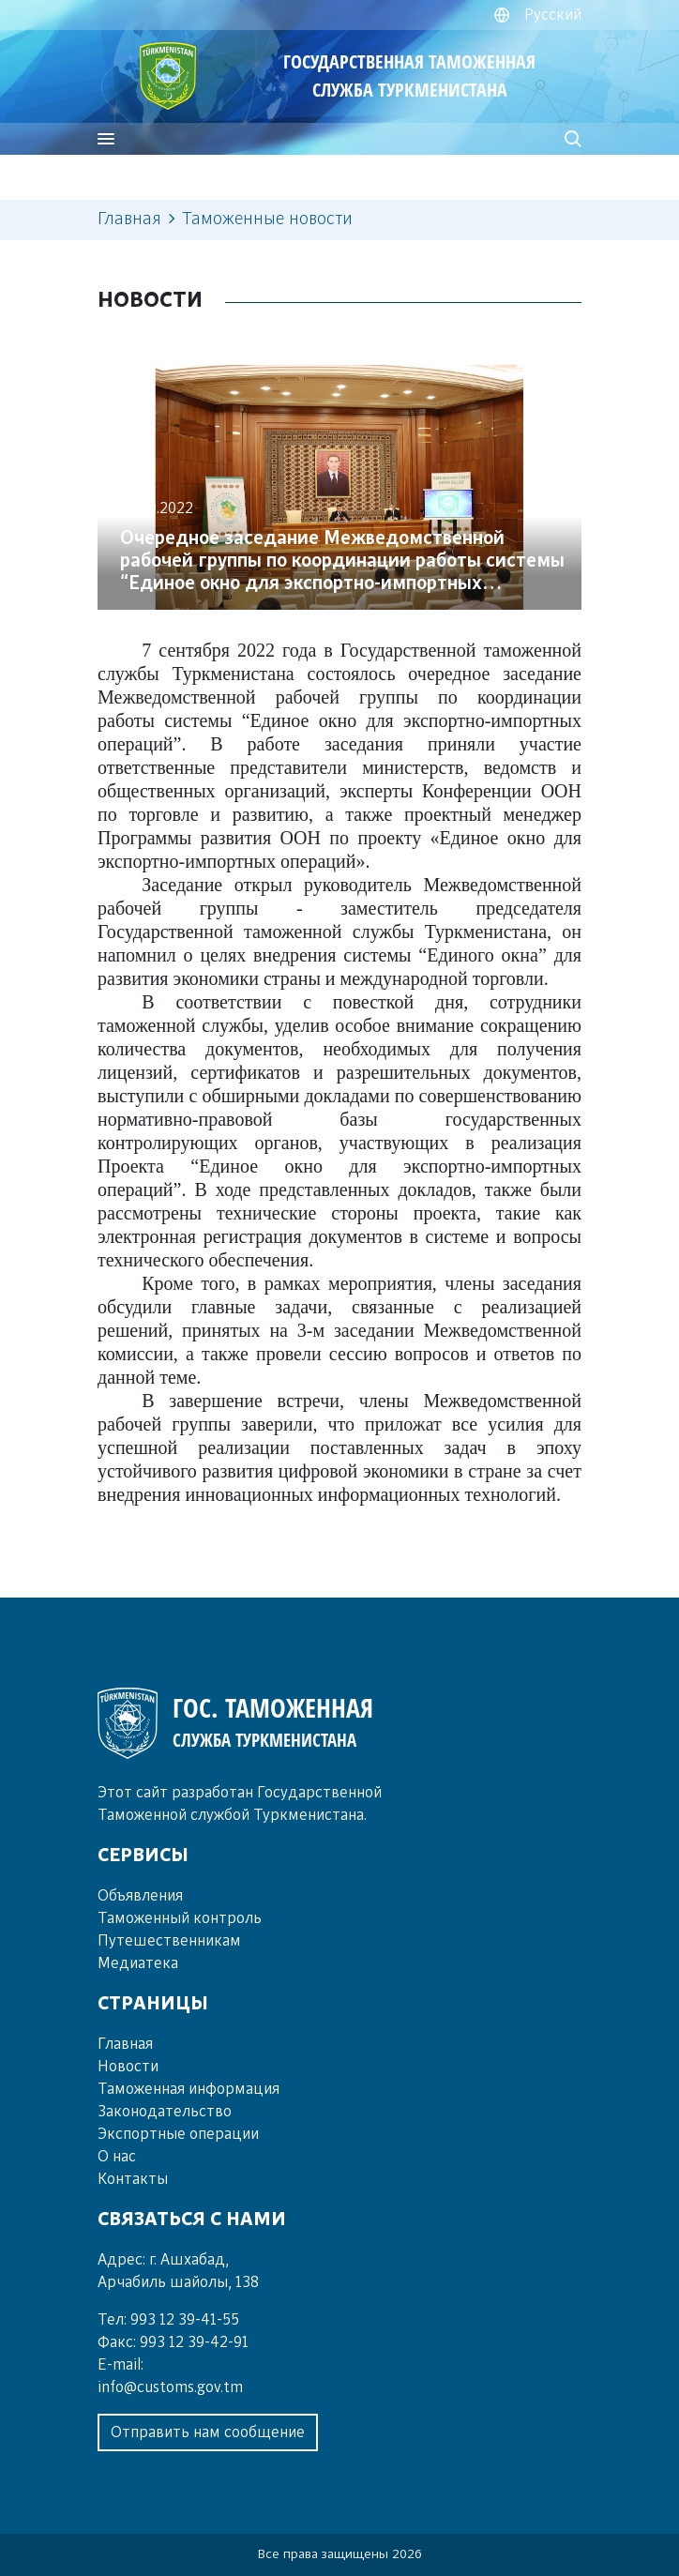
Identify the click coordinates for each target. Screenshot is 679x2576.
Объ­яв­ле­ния (140, 1895)
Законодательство (165, 2111)
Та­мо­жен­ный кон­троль (180, 1918)
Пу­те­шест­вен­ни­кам (169, 1940)
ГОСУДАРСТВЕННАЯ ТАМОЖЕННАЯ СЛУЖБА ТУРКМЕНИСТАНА (409, 75)
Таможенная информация (188, 2089)
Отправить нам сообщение (208, 2432)
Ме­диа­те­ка (138, 1963)
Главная (129, 219)
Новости (128, 2066)
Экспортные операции (178, 2134)
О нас (117, 2156)
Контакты (133, 2179)
